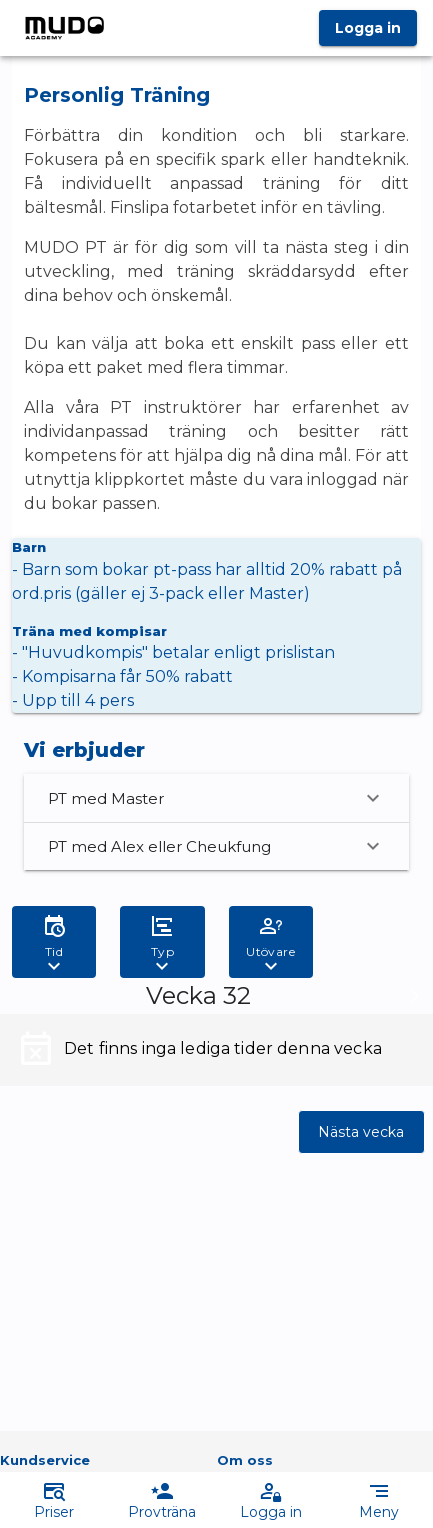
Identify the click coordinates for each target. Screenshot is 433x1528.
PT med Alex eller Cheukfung (216, 846)
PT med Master (216, 798)
